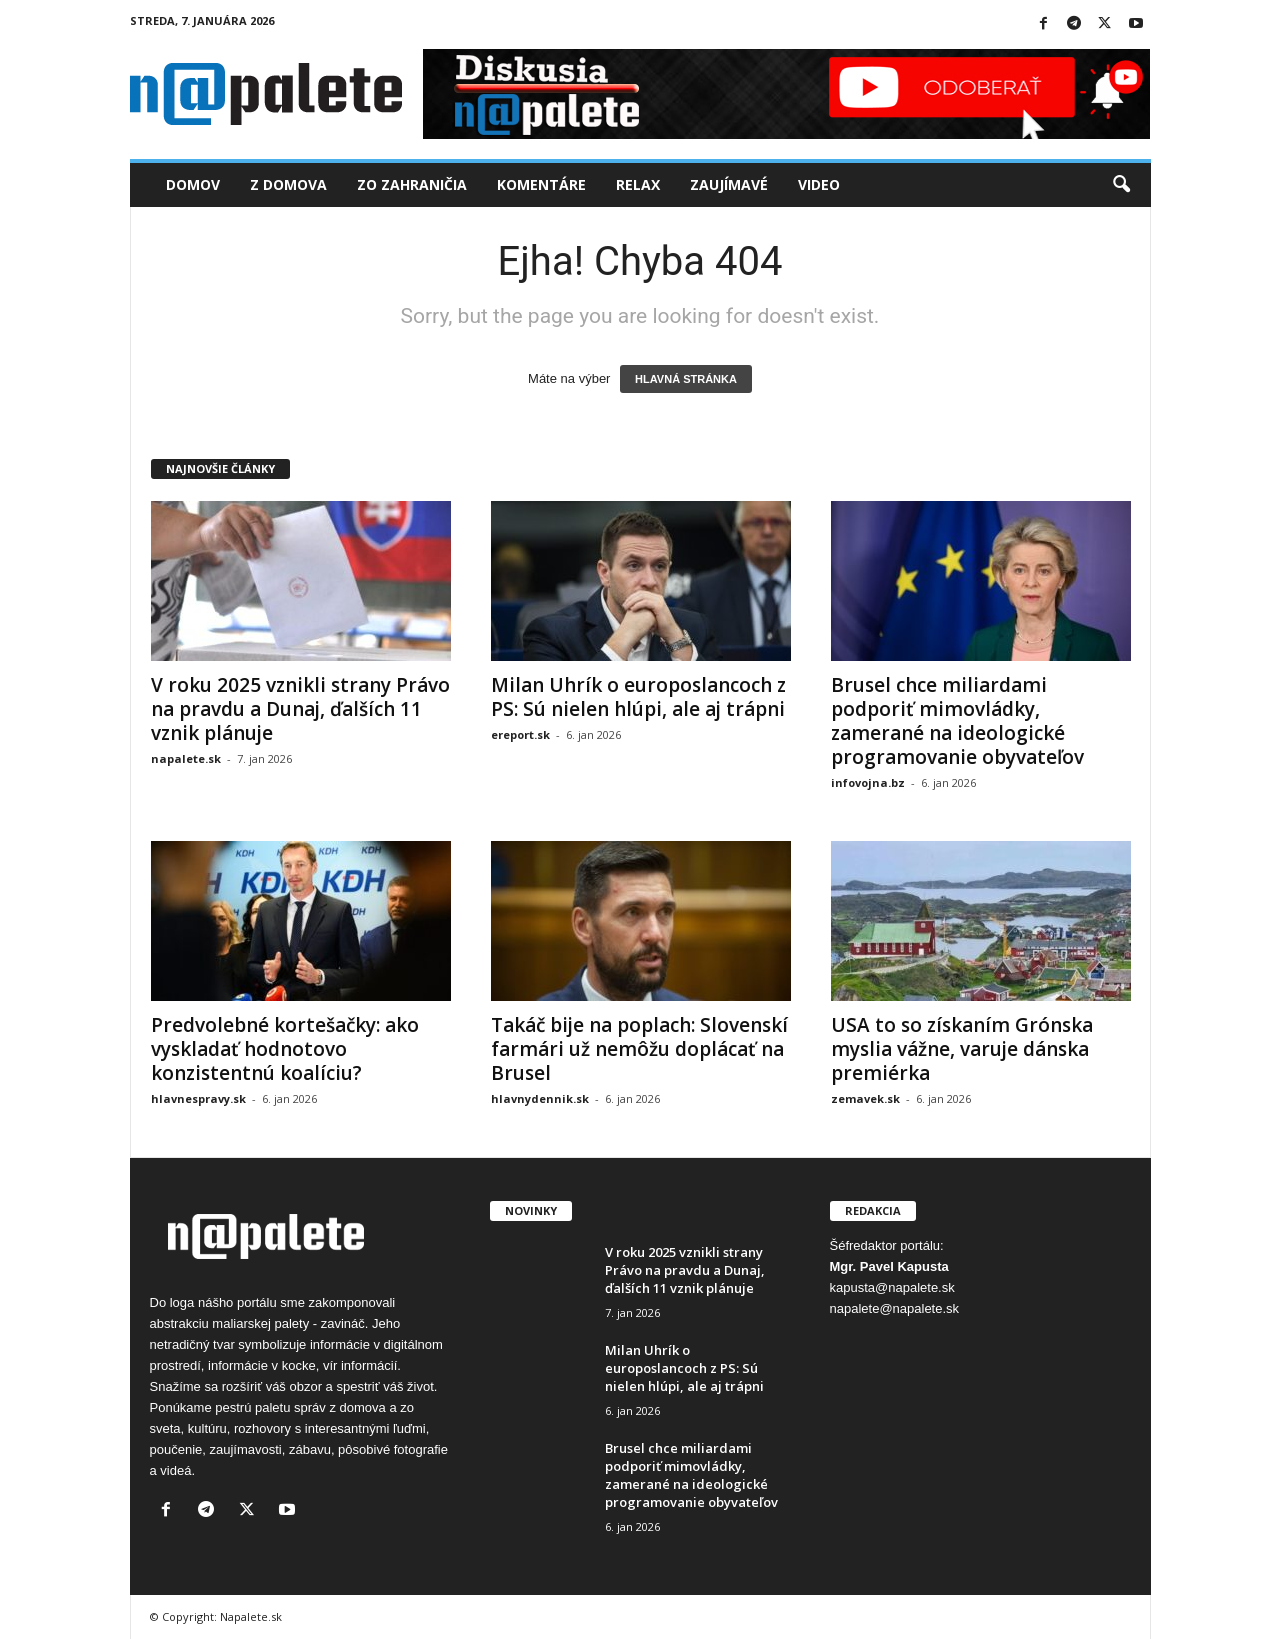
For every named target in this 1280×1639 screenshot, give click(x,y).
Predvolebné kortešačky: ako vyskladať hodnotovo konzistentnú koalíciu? (285, 1049)
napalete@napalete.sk (895, 1308)
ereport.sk (520, 734)
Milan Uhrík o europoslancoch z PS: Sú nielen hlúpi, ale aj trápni (638, 697)
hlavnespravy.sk (198, 1098)
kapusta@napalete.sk (892, 1287)
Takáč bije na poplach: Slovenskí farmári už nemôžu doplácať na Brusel (639, 1049)
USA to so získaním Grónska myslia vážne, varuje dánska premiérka (962, 1049)
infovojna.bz (868, 782)
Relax (638, 184)
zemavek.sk (865, 1098)
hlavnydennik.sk (540, 1098)
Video (819, 184)
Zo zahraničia (412, 184)
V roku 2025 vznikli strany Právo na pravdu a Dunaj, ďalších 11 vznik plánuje (300, 709)
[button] (1121, 185)
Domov (193, 184)
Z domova (288, 184)
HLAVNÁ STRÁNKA (686, 379)
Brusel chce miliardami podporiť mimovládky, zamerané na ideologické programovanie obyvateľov (957, 721)
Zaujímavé (729, 184)
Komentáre (541, 184)
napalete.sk (186, 758)
